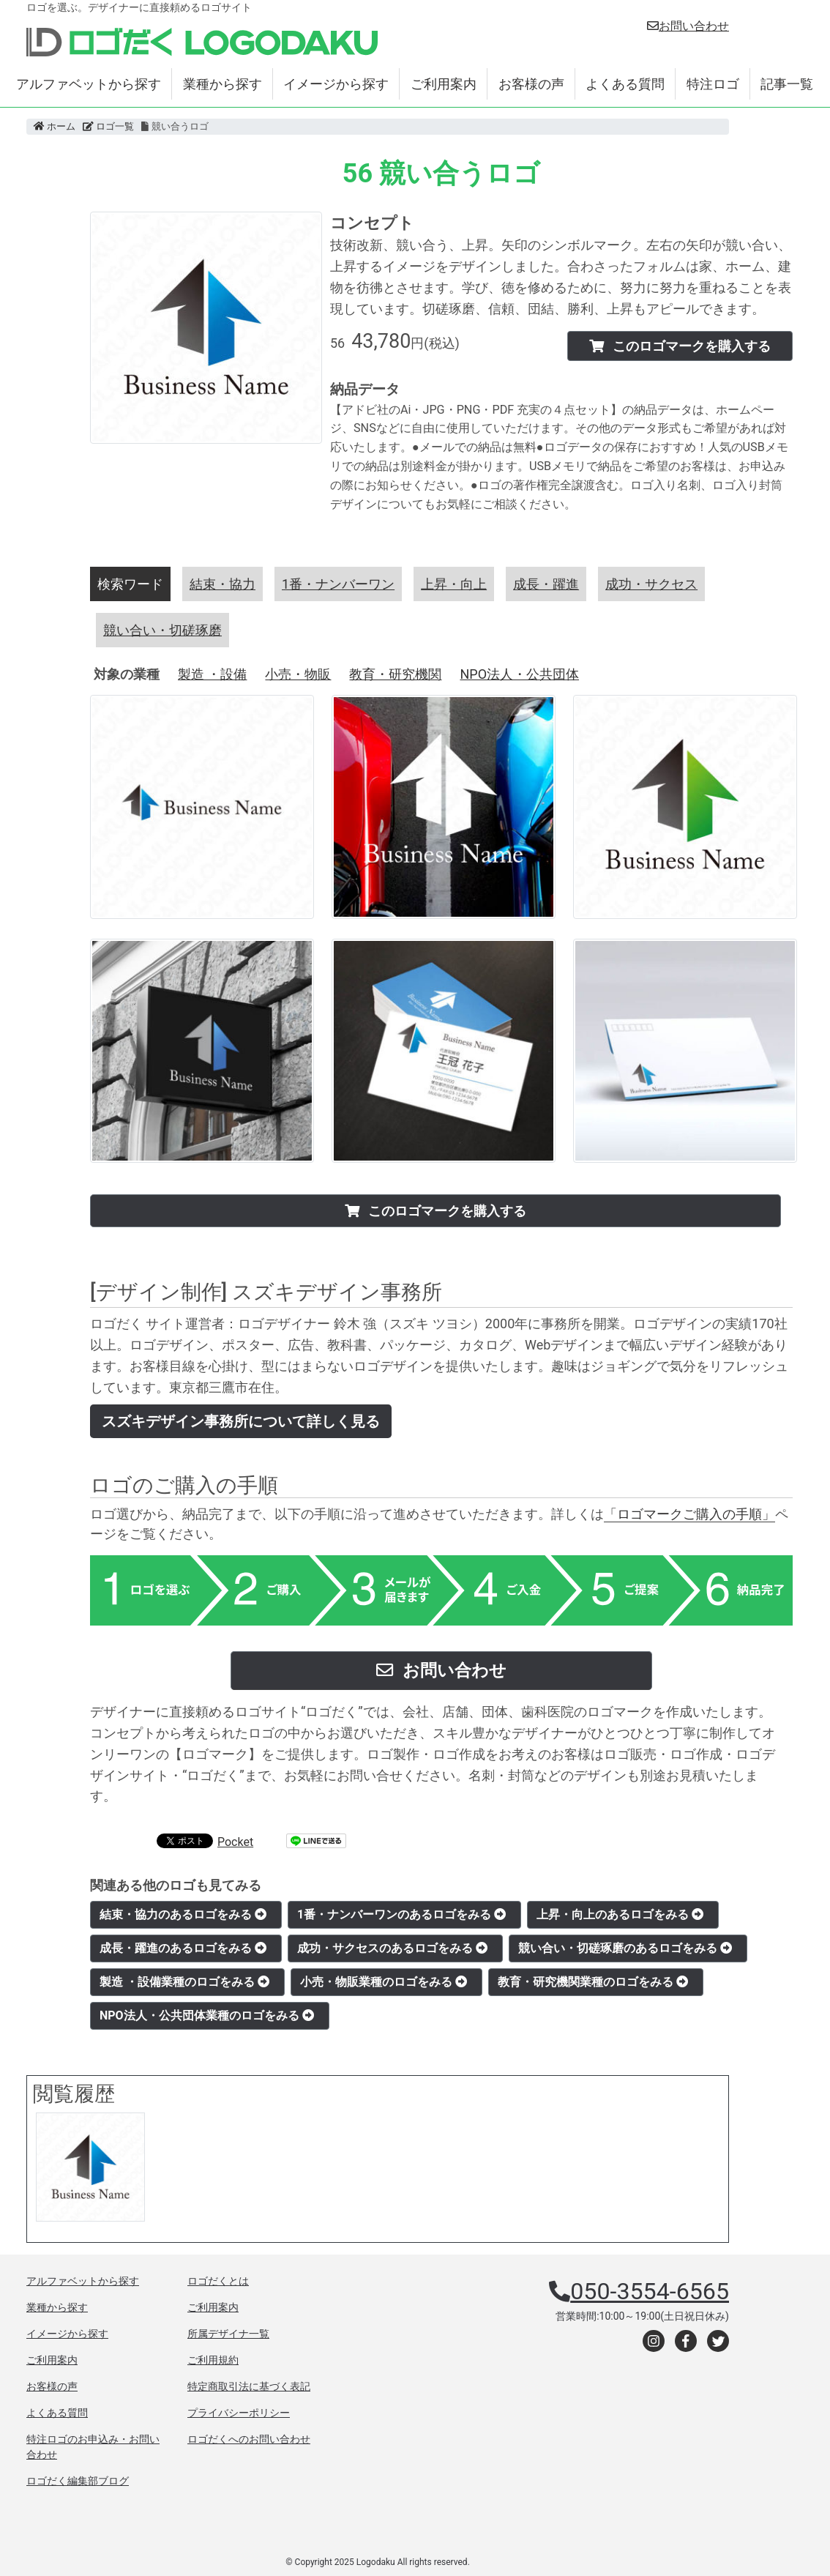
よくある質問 (625, 84)
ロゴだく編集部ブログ (77, 2481)
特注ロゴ (713, 84)
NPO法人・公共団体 (519, 674)
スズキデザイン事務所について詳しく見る (241, 1421)
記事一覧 (786, 84)
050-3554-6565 (649, 2291)
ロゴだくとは (218, 2281)
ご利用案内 (443, 84)
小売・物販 (298, 674)
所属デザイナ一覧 (228, 2333)
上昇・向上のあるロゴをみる (619, 1914)
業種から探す (222, 84)
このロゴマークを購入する (680, 346)
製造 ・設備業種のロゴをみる (184, 1982)
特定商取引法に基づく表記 (248, 2386)
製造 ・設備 (212, 674)
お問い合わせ (688, 26)
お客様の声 (531, 84)
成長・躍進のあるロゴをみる (183, 1948)
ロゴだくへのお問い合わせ (248, 2439)
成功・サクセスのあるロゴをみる (392, 1948)
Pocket (235, 1842)
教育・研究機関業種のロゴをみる (593, 1982)
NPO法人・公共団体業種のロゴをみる (207, 2015)
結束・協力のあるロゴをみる (183, 1914)
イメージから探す (336, 84)
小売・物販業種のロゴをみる (383, 1982)
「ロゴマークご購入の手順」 (689, 1514)
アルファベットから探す (88, 84)
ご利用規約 (213, 2360)
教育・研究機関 (395, 674)
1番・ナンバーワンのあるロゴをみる (401, 1914)
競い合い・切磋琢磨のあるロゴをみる (625, 1948)
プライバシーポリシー (238, 2413)
